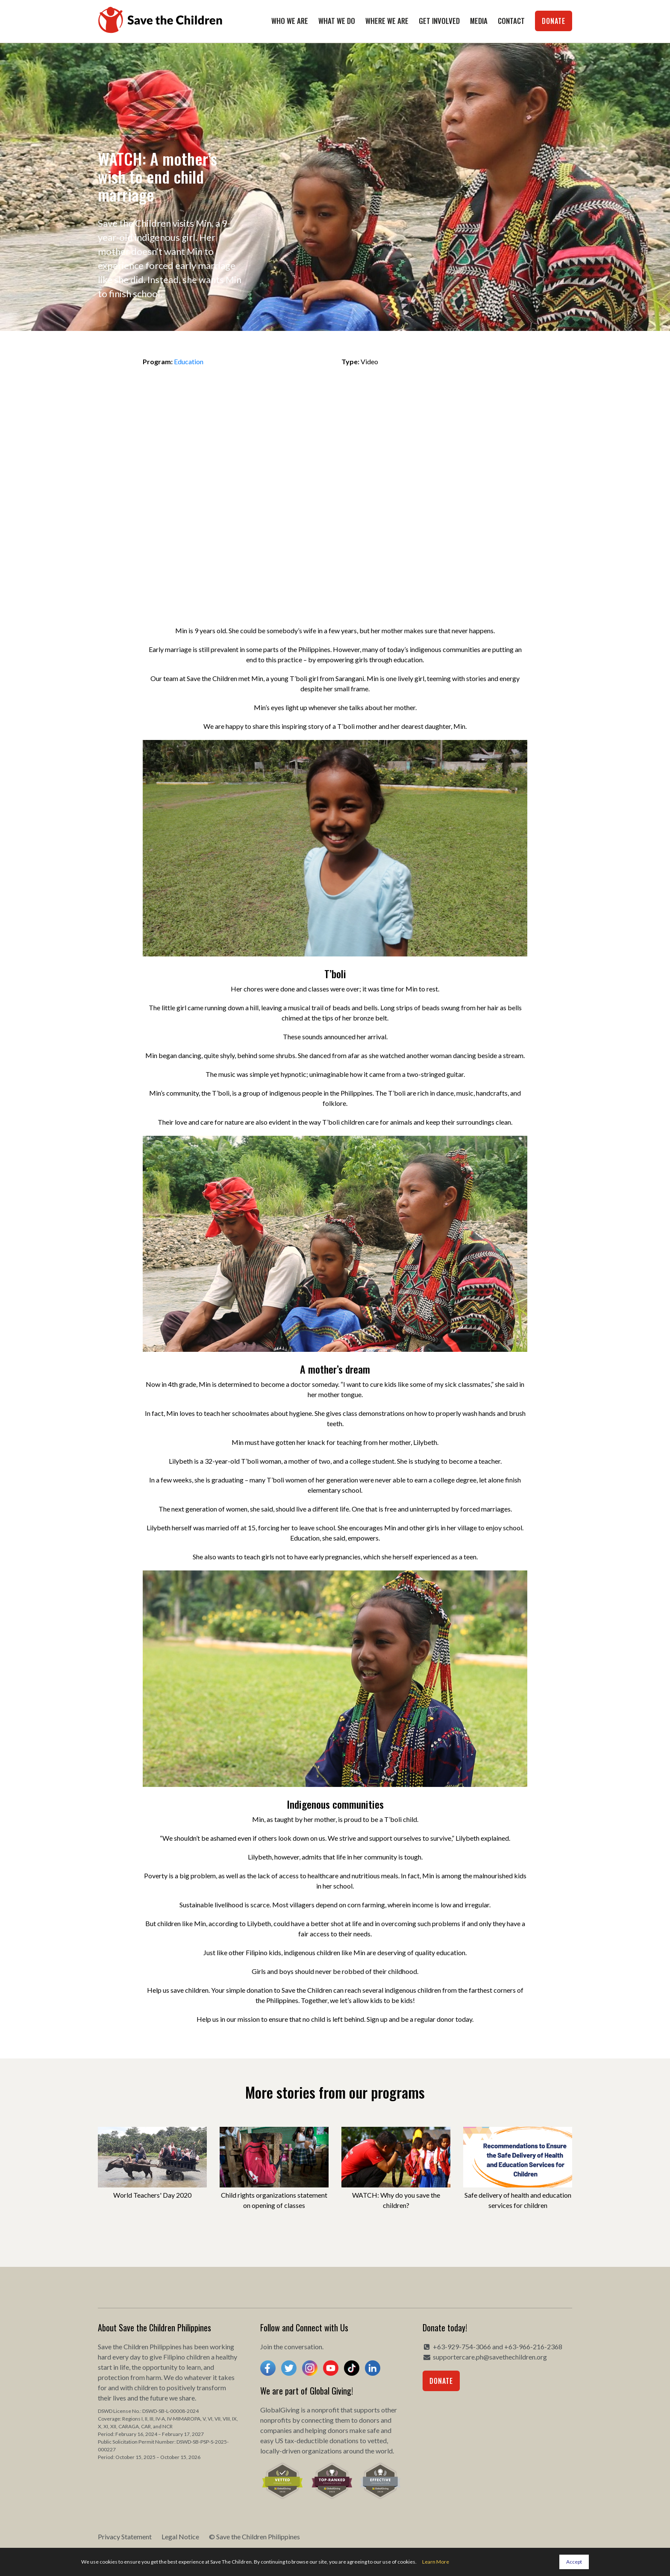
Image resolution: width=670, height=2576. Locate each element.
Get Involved (439, 20)
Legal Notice (180, 2536)
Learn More (435, 2561)
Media (479, 20)
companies (276, 2430)
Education (188, 361)
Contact (511, 20)
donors (369, 2420)
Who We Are (289, 20)
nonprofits (275, 2420)
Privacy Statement (125, 2536)
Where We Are (386, 20)
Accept (574, 2561)
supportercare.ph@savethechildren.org (490, 2357)
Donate (553, 21)
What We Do (336, 20)
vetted (377, 2440)
